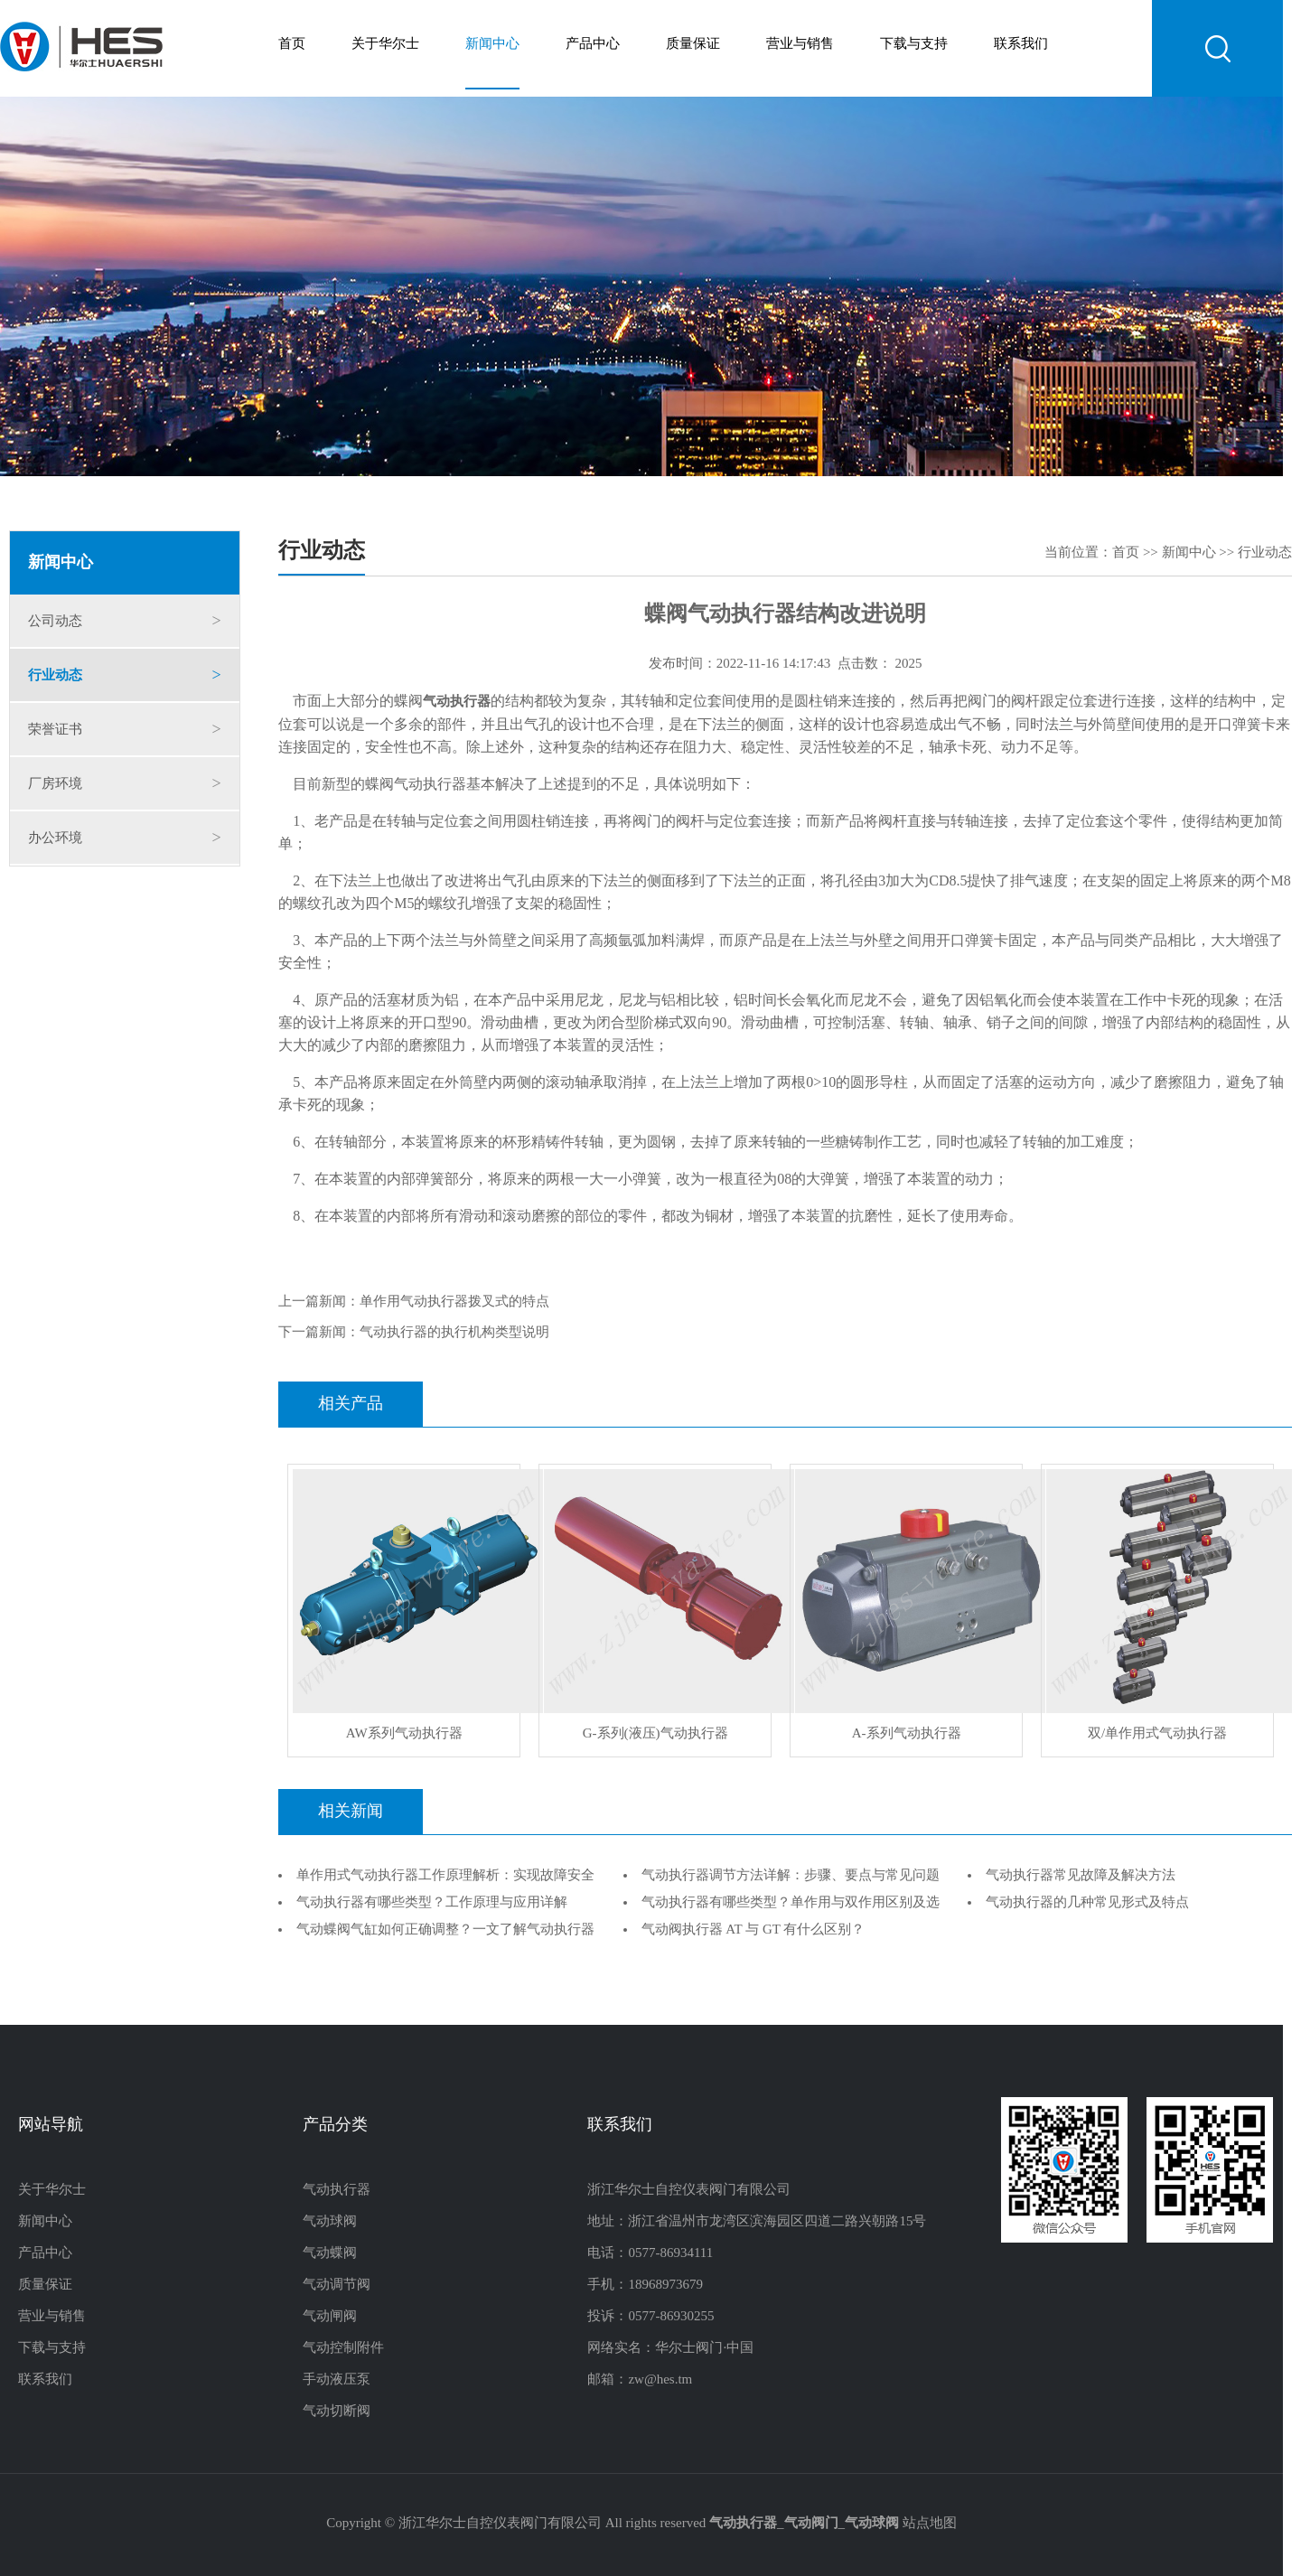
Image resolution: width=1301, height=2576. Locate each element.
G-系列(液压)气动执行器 (655, 1734)
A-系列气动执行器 (906, 1734)
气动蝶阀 (330, 2253)
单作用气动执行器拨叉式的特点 (454, 1302)
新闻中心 (492, 44)
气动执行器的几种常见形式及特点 (1087, 1903)
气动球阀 (330, 2222)
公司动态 (55, 621)
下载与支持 (914, 44)
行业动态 (55, 676)
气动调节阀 (336, 2285)
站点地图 (930, 2523)
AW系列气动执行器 (404, 1734)
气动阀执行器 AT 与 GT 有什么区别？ (753, 1930)
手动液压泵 (336, 2380)
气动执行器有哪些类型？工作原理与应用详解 (431, 1903)
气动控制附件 (343, 2348)
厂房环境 (55, 784)
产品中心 (593, 44)
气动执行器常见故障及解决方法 (1080, 1876)
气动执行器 (336, 2190)
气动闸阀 (330, 2316)
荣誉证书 (55, 730)
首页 (291, 44)
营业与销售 (800, 44)
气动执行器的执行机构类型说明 (454, 1332)
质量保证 (693, 44)
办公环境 (55, 838)
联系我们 (1021, 44)
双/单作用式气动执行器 (1157, 1734)
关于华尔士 (385, 44)
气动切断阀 (336, 2411)
